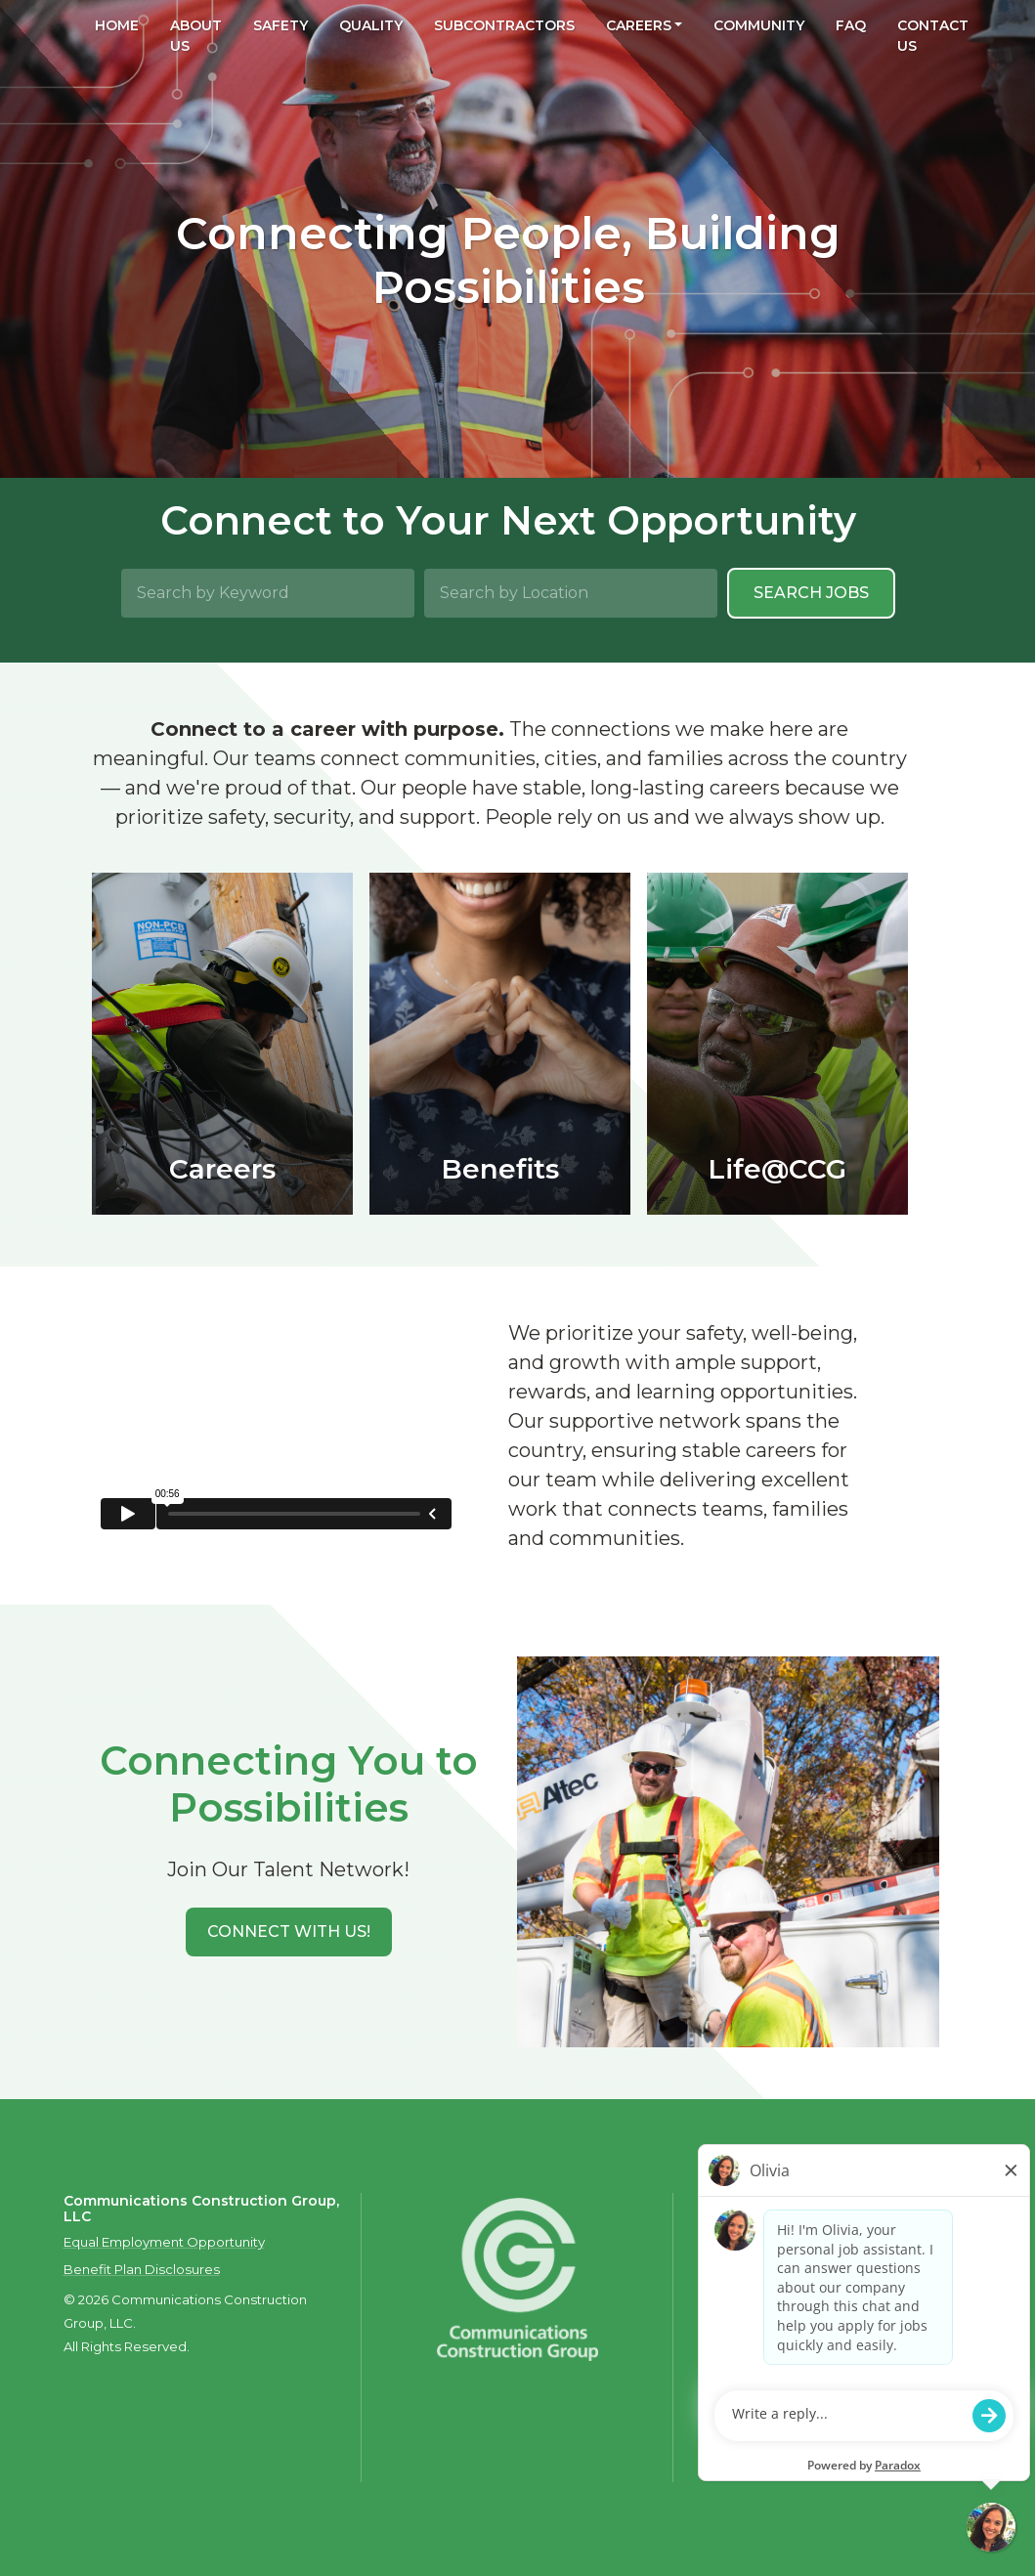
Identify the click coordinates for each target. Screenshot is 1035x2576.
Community (758, 25)
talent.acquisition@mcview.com (807, 2436)
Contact (734, 2268)
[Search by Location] (570, 593)
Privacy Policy (814, 2268)
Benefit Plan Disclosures (142, 2269)
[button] (289, 1932)
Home (117, 25)
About (728, 2248)
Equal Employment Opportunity (164, 2242)
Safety (280, 25)
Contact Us (933, 36)
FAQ (851, 25)
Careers (638, 25)
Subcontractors (504, 25)
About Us (196, 36)
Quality (371, 25)
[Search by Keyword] (267, 593)
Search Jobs (811, 592)
